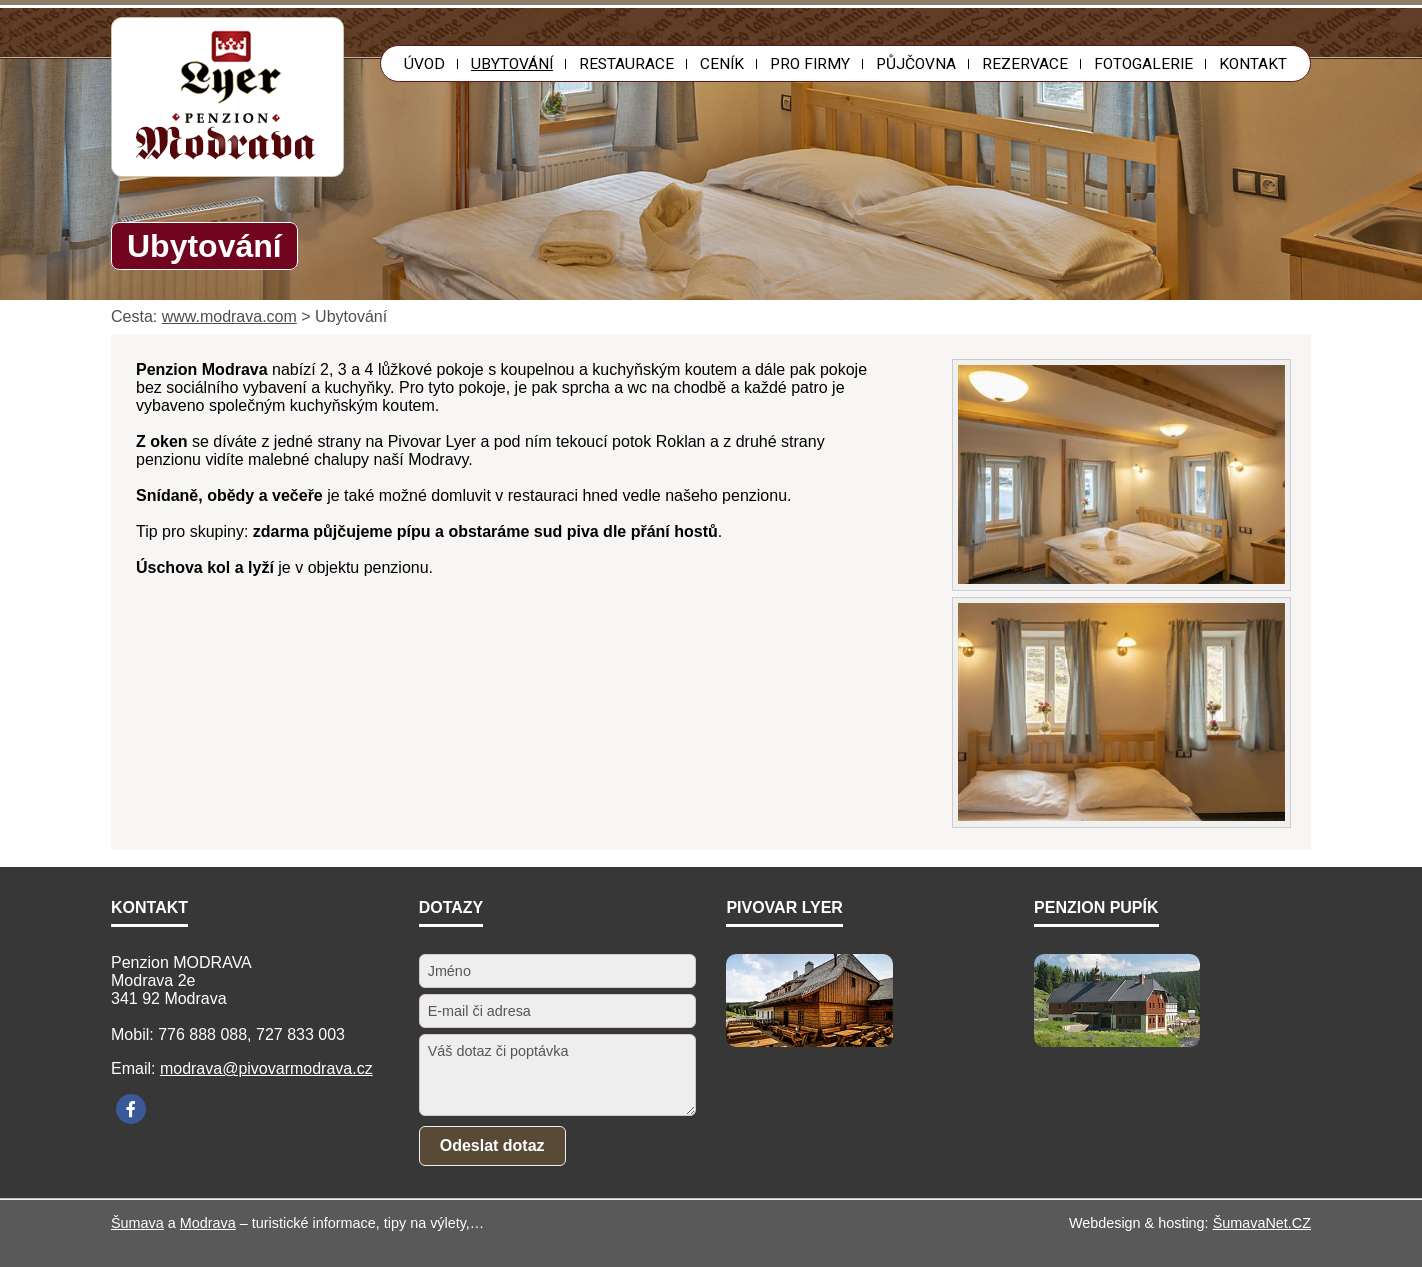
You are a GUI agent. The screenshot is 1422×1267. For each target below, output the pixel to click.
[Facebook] (131, 1109)
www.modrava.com (229, 316)
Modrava (208, 1223)
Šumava (137, 1223)
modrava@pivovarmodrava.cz (266, 1068)
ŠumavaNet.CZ (1262, 1223)
